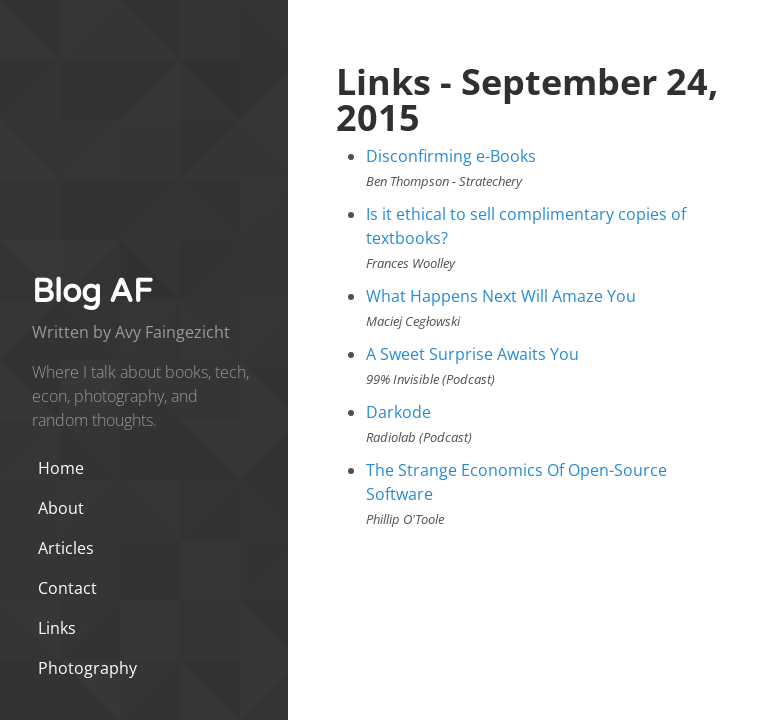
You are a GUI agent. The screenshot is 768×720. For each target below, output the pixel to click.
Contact (67, 588)
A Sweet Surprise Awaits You (472, 354)
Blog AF (92, 292)
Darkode (398, 412)
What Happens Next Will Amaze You (501, 296)
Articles (66, 548)
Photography (87, 668)
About (61, 508)
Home (61, 468)
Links (57, 628)
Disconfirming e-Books (451, 156)
